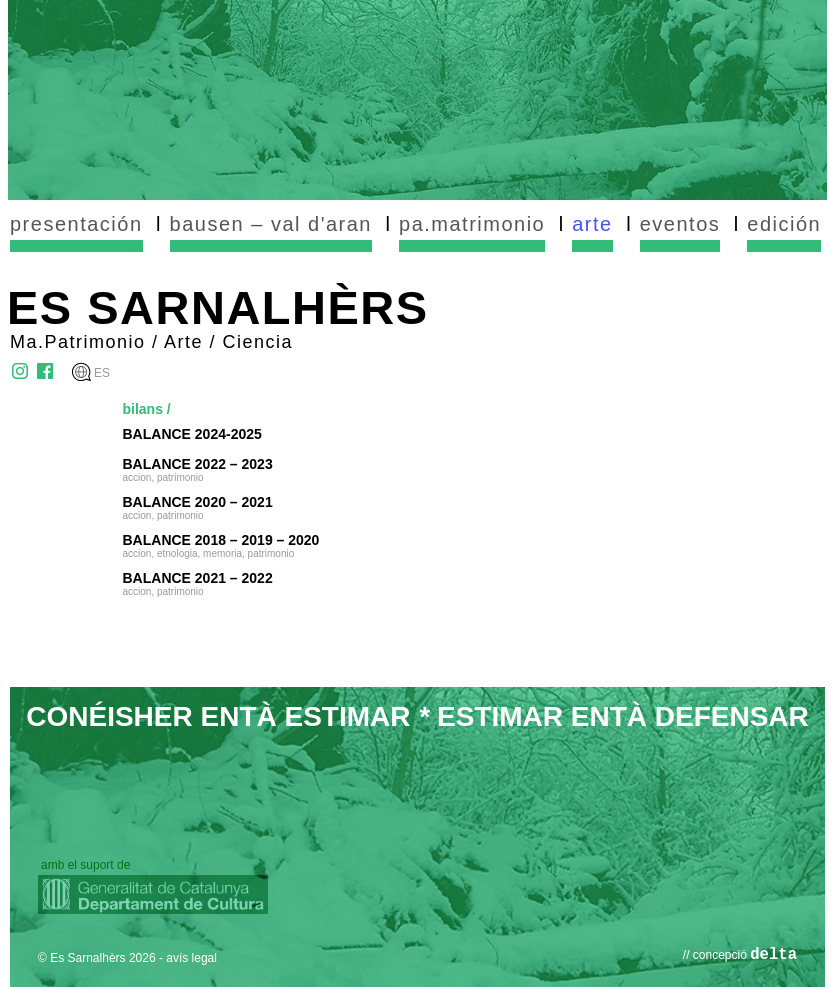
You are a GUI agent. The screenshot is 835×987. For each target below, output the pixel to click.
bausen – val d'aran (271, 224)
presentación (76, 224)
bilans (143, 409)
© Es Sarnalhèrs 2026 (97, 958)
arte (592, 224)
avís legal (191, 958)
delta (773, 955)
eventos (680, 224)
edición (784, 224)
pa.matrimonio (472, 224)
